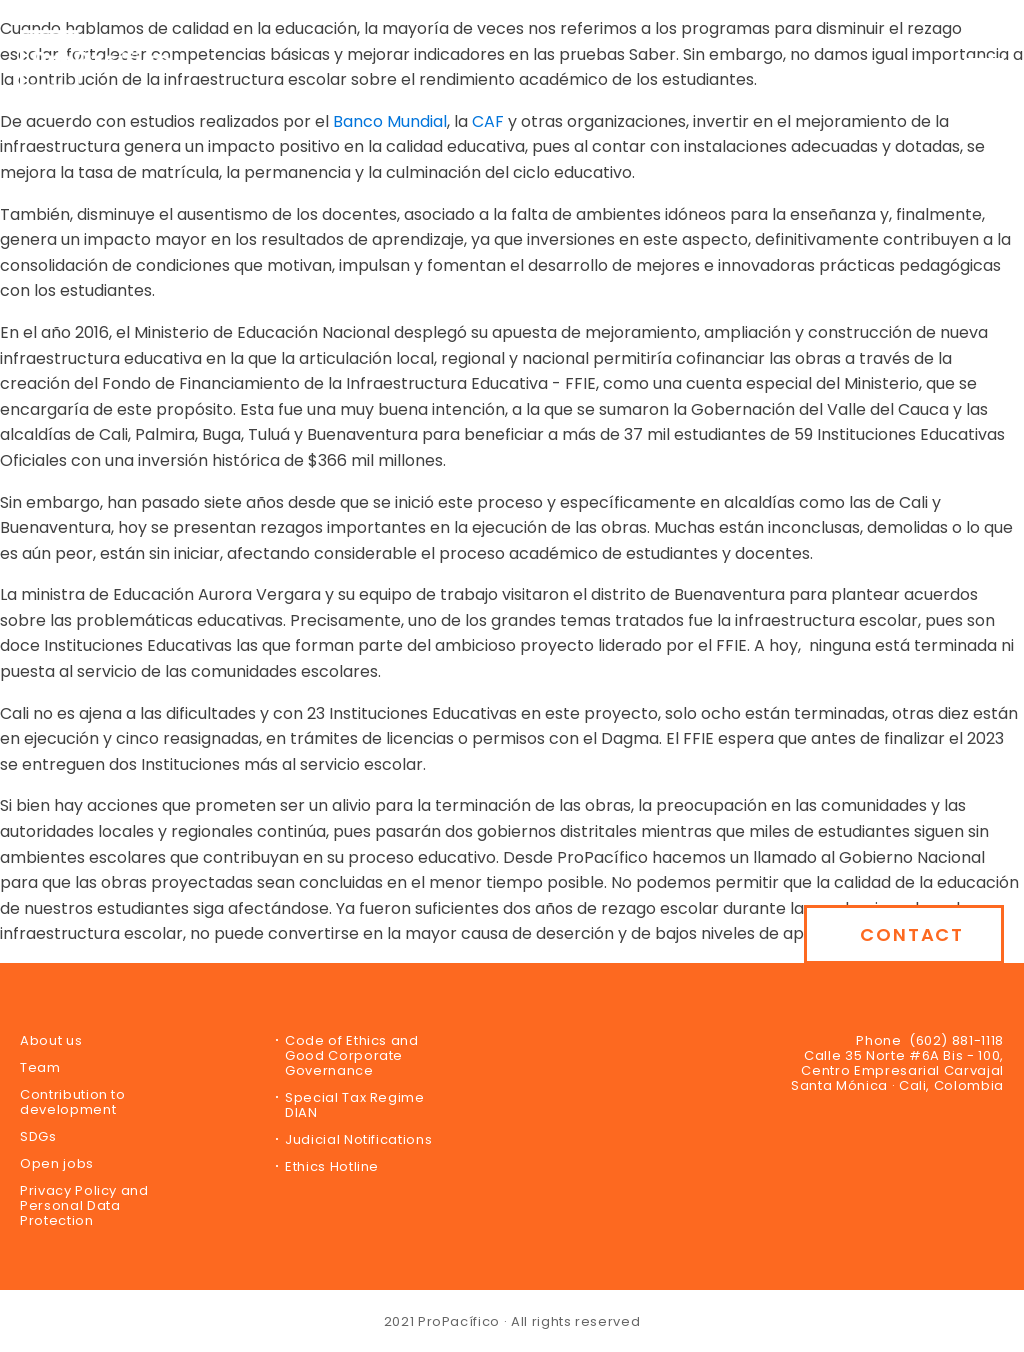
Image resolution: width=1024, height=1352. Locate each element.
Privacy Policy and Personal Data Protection (84, 1205)
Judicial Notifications (358, 1139)
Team (40, 1067)
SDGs (38, 1136)
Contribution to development (73, 1102)
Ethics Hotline (332, 1166)
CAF (488, 121)
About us (51, 1040)
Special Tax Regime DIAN (355, 1105)
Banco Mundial (390, 121)
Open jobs (57, 1163)
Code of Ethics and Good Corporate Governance (352, 1055)
